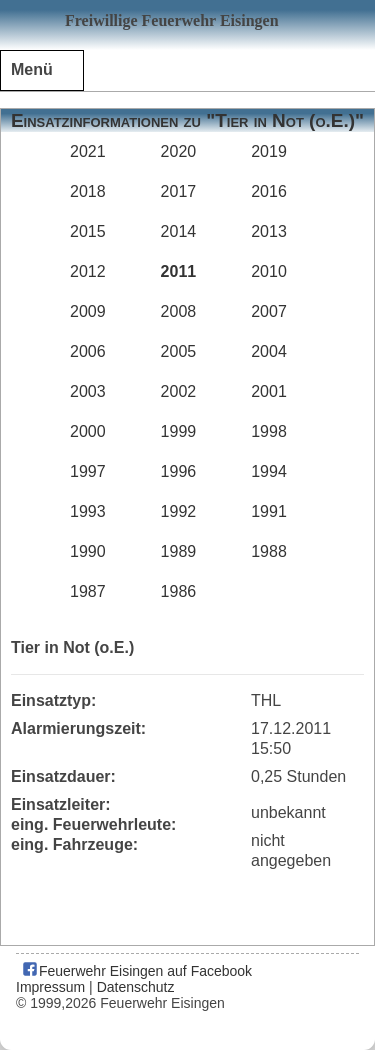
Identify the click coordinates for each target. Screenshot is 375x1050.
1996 (179, 471)
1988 (269, 551)
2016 (269, 191)
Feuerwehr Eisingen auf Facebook (136, 971)
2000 (88, 431)
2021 (88, 151)
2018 (88, 191)
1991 (269, 511)
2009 (88, 311)
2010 (269, 271)
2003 (88, 391)
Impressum (50, 987)
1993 (88, 511)
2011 (179, 271)
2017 (179, 191)
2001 (269, 391)
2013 (269, 231)
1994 (269, 471)
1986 (179, 591)
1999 (179, 431)
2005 (179, 351)
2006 (88, 351)
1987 (88, 591)
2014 (179, 231)
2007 (269, 311)
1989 (179, 551)
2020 (179, 151)
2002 (179, 391)
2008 (179, 311)
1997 (88, 471)
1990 (88, 551)
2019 (269, 151)
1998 (269, 431)
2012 (88, 271)
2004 (269, 351)
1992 (179, 511)
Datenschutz (136, 987)
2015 (88, 231)
